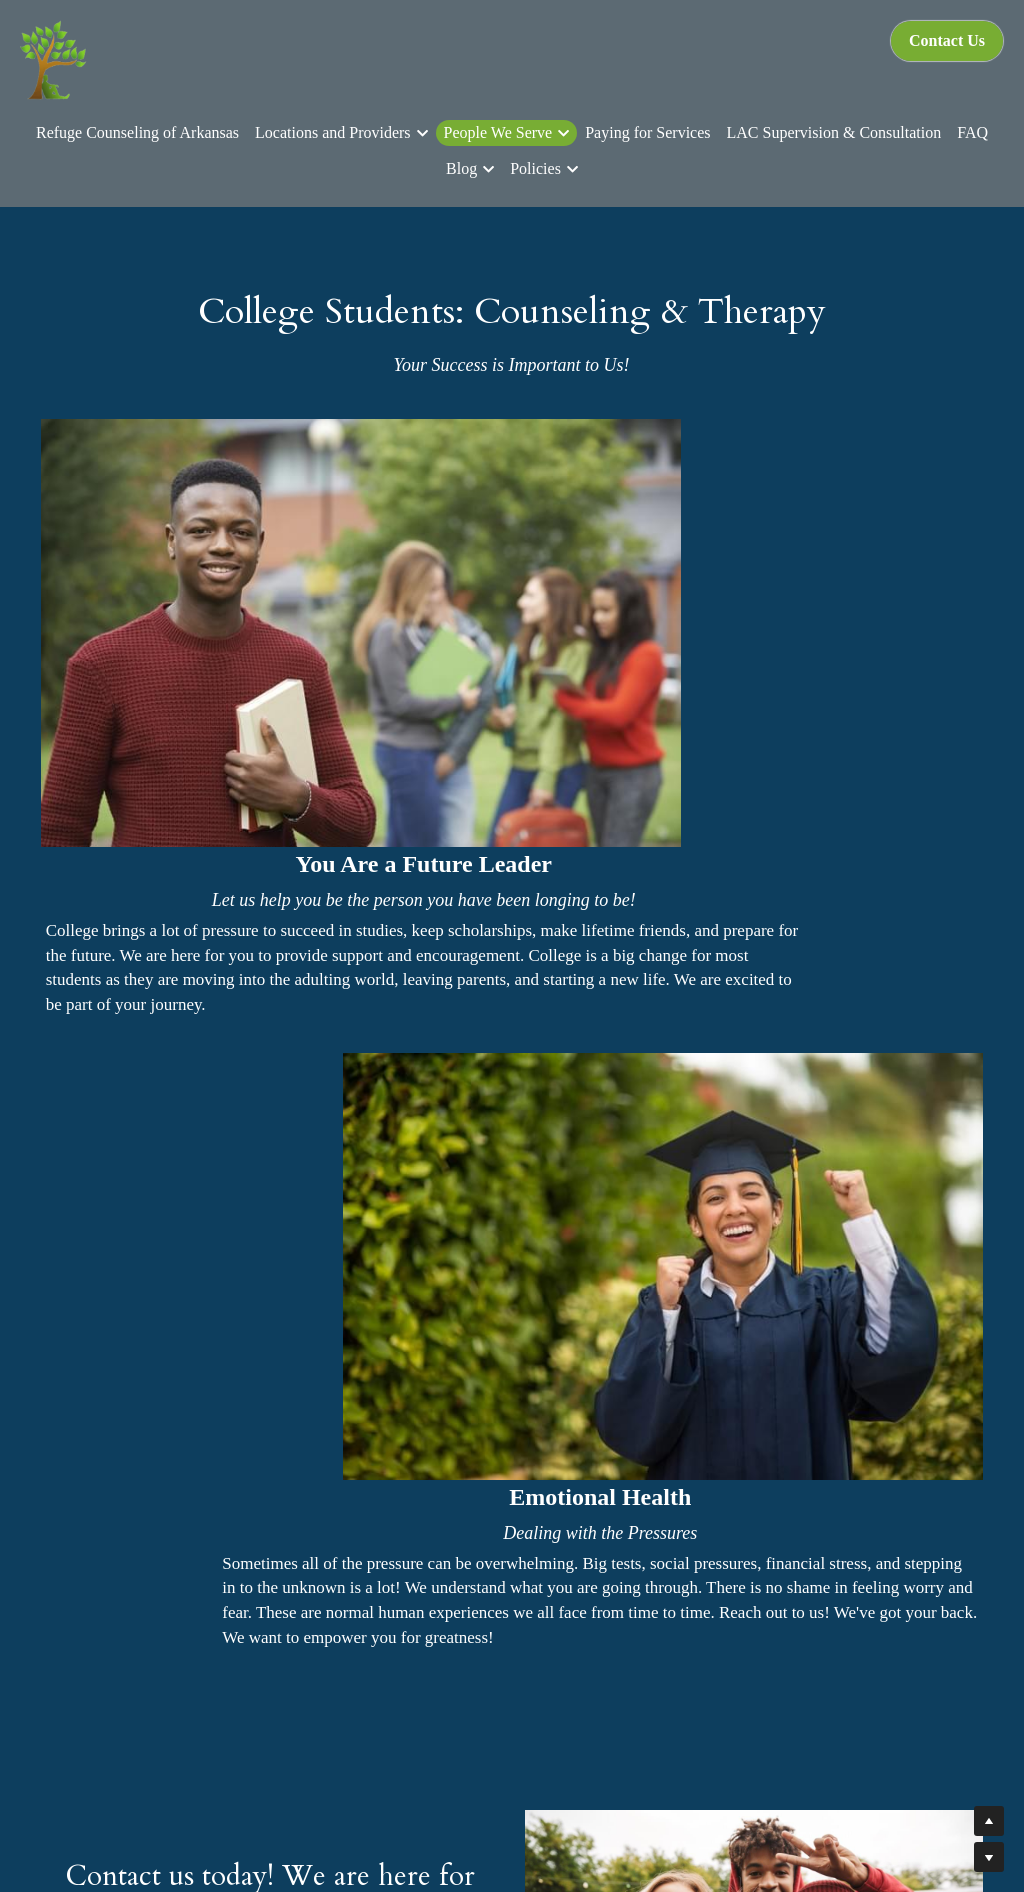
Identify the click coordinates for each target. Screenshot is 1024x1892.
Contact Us (947, 40)
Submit (419, 1297)
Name (82, 1298)
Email (232, 1298)
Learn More (269, 1726)
